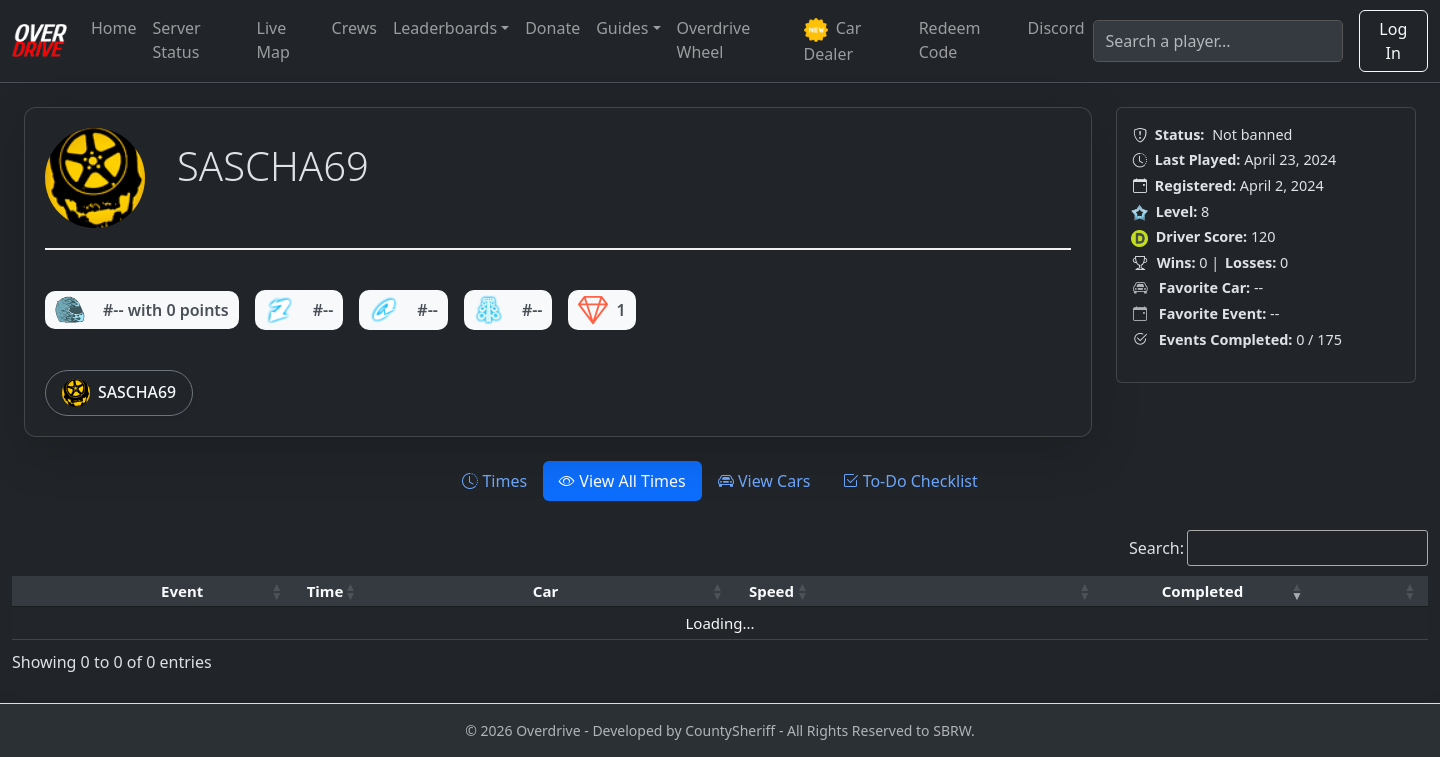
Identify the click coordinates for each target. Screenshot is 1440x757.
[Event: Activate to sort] (189, 591)
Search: (1156, 548)
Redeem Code (950, 40)
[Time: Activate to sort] (332, 591)
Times (494, 481)
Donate (552, 28)
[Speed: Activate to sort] (778, 591)
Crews (354, 28)
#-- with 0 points (142, 310)
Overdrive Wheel (714, 40)
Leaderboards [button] (445, 28)
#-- (299, 310)
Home (114, 28)
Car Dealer (833, 41)
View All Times (622, 481)
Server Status (177, 40)
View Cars (764, 481)
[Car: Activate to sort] (551, 591)
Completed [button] (1202, 591)
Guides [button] (622, 28)
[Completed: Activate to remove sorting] (1209, 591)
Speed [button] (771, 591)
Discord (1056, 28)
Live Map (273, 40)
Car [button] (545, 591)
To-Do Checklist (909, 481)
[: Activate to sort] (961, 591)
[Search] (1218, 41)
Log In (1393, 41)
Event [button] (182, 591)
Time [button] (325, 591)
